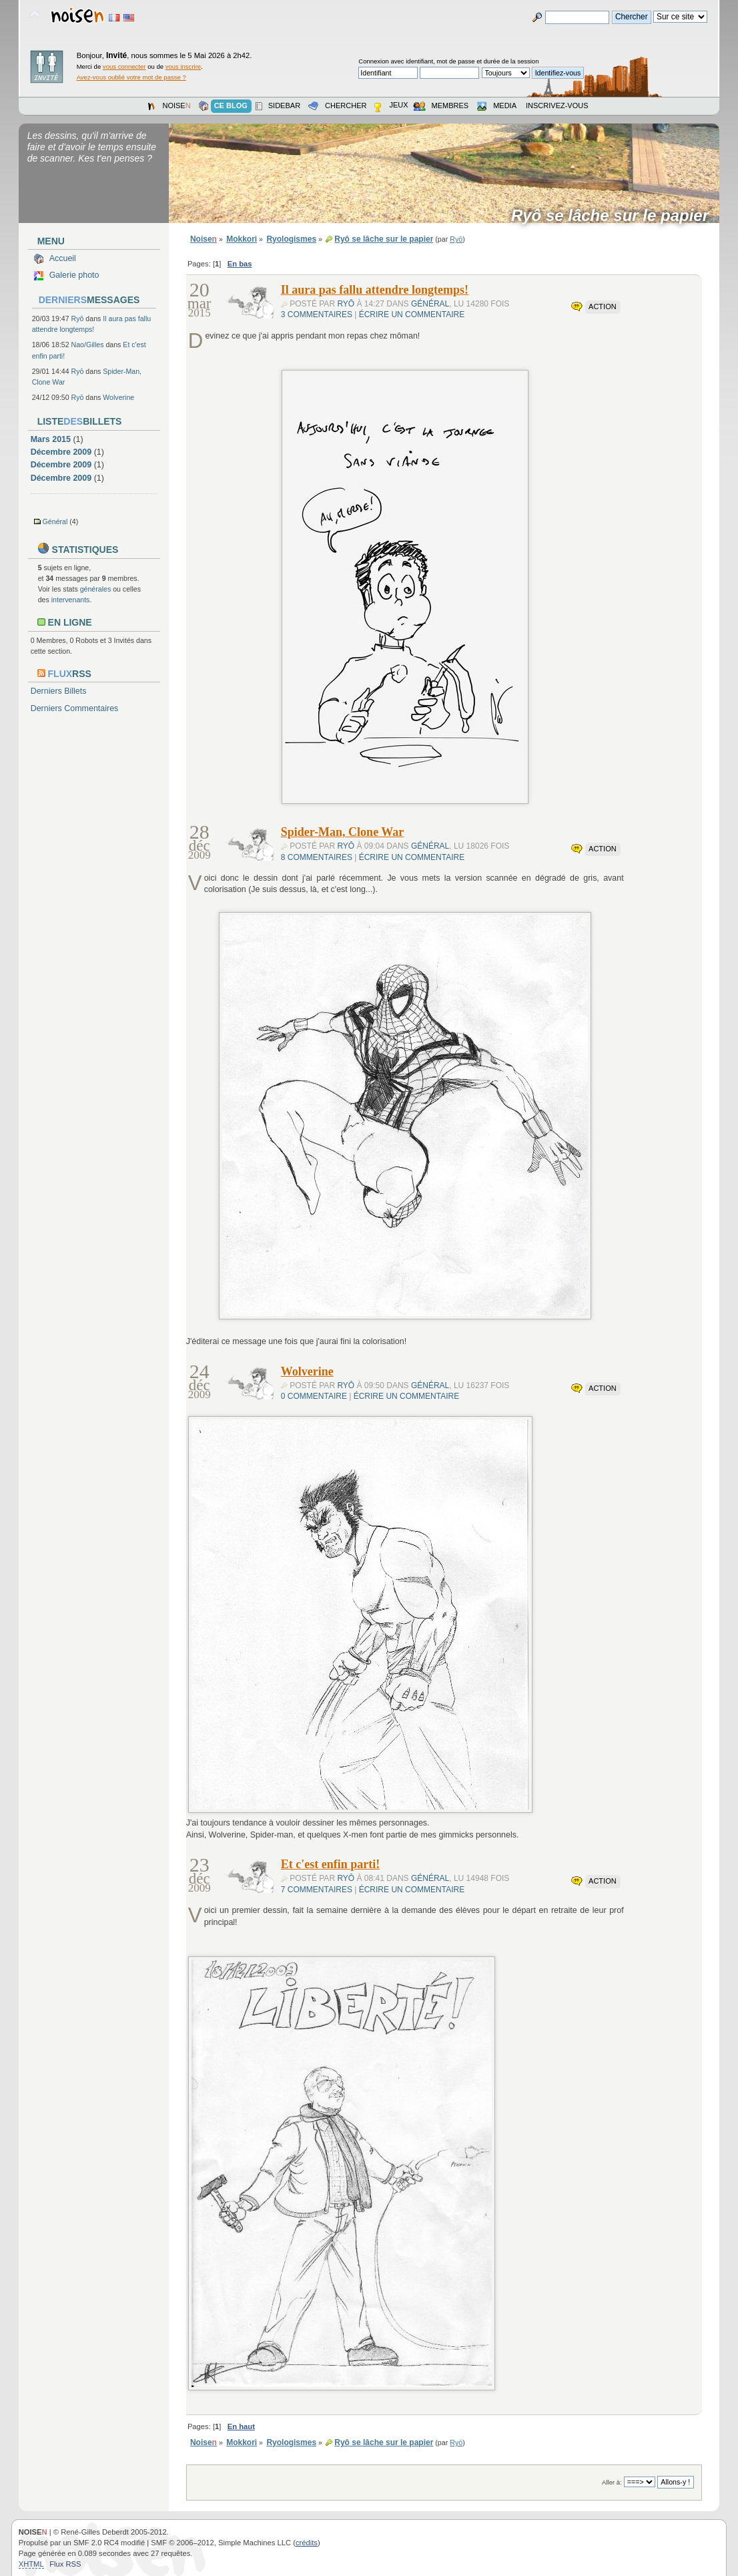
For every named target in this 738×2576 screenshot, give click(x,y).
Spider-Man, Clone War (342, 832)
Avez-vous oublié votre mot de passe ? (131, 77)
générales (95, 589)
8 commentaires (316, 857)
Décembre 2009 (61, 452)
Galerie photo (74, 275)
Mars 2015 (51, 439)
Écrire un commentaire (411, 314)
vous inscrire (183, 66)
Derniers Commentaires (75, 708)
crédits (307, 2543)
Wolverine (118, 397)
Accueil (62, 258)
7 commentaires (316, 1889)
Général (55, 521)
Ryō (77, 318)
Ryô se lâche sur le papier (614, 216)
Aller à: (612, 2482)
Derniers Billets (59, 691)
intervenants (70, 600)
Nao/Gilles (87, 345)
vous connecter (124, 66)
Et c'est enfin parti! (330, 1864)
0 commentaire (314, 1396)
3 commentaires (316, 314)
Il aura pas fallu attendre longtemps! (374, 289)
